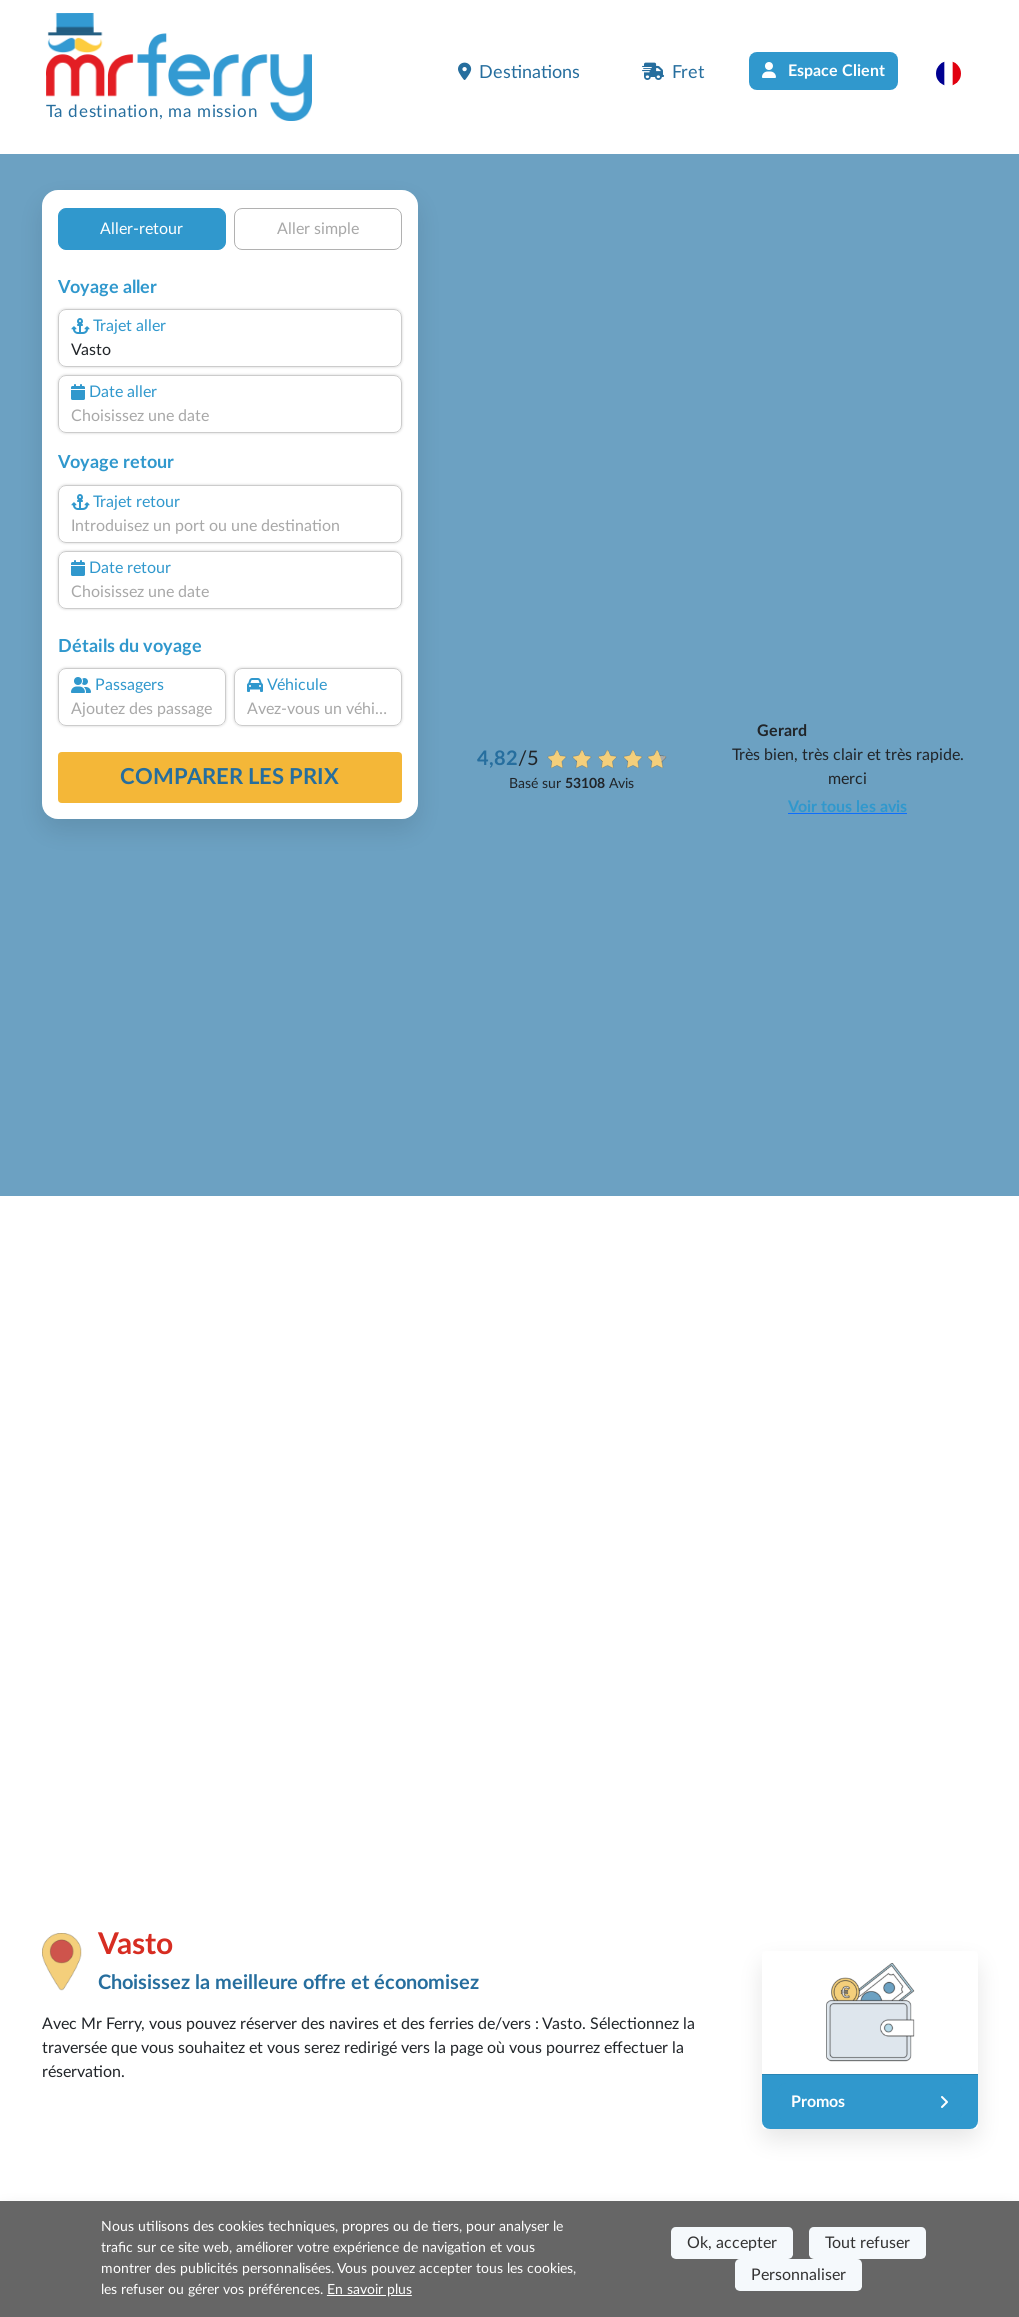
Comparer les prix (229, 777)
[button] (958, 73)
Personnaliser (798, 2275)
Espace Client (823, 70)
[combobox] (229, 350)
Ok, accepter (732, 2243)
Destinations (519, 72)
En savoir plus (369, 2290)
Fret (673, 72)
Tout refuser (867, 2243)
